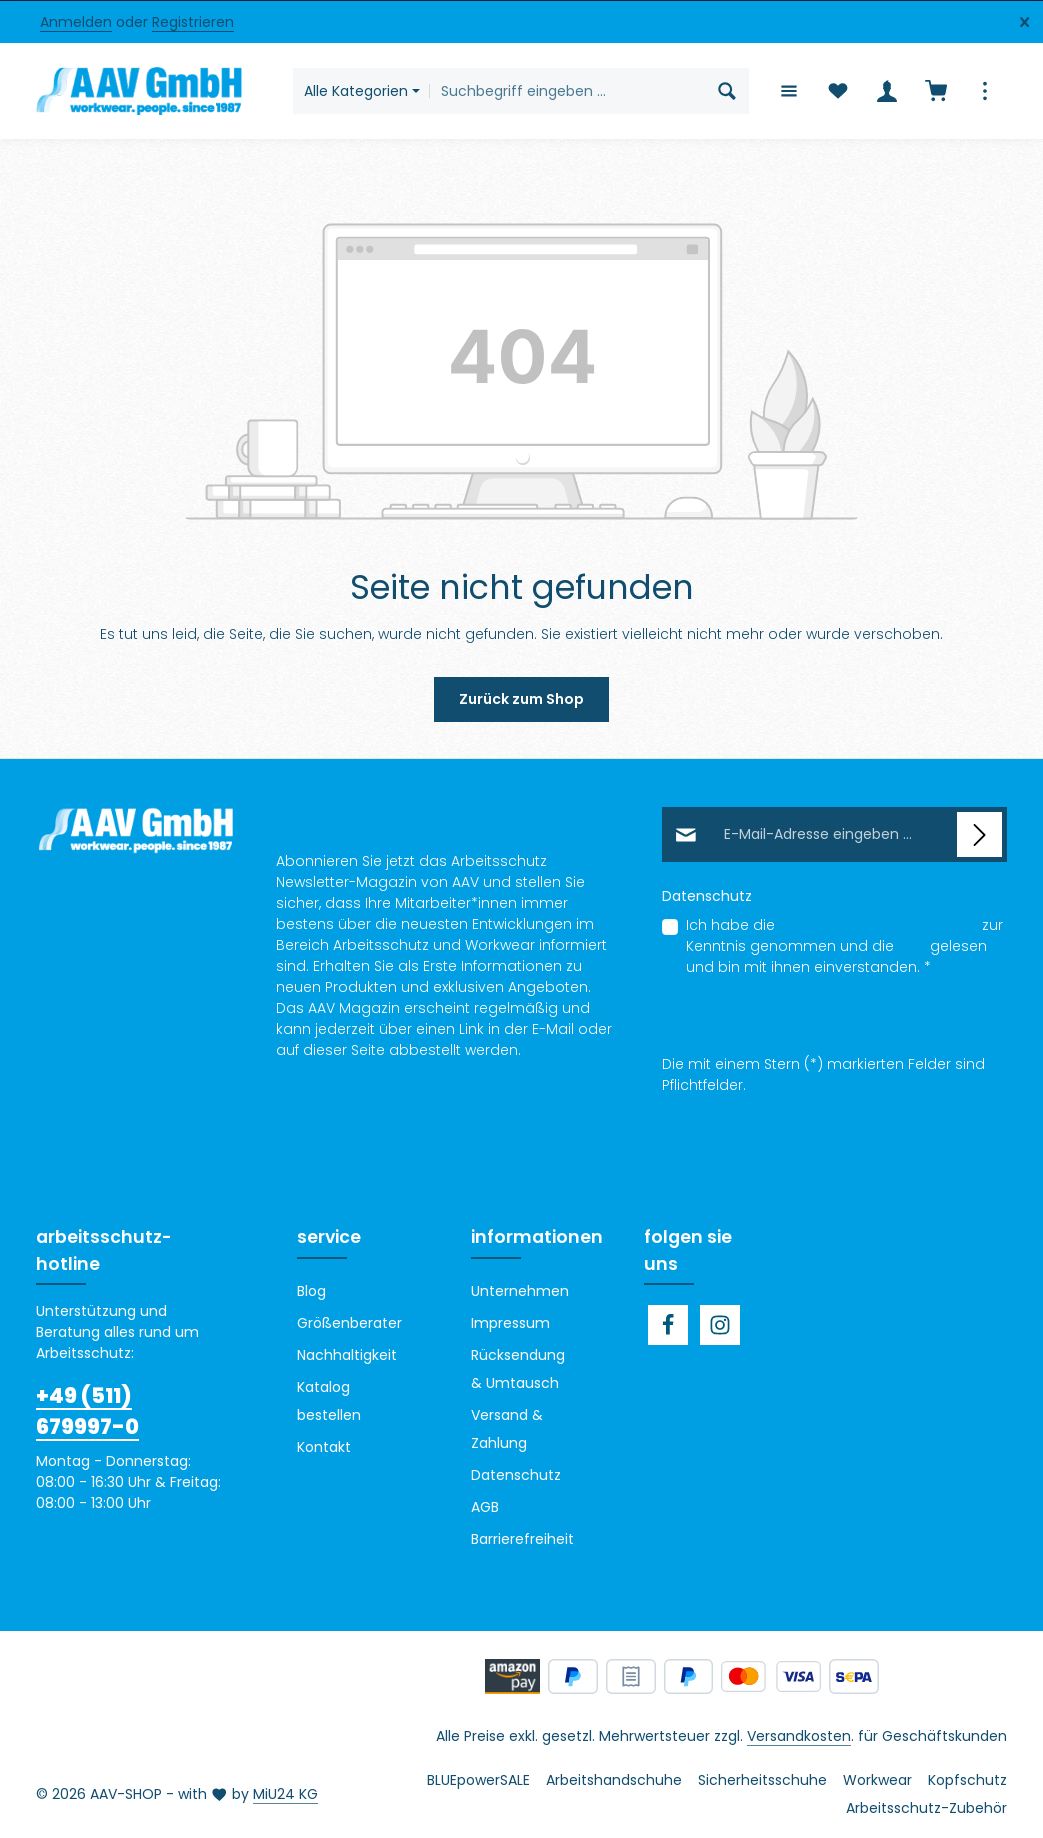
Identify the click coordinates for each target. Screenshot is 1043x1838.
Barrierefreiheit (522, 1539)
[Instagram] (720, 1325)
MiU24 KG (285, 1794)
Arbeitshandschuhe (614, 1780)
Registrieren (193, 22)
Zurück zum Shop (521, 699)
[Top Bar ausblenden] (1024, 22)
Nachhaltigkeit (347, 1355)
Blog (311, 1291)
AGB (912, 946)
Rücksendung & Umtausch (518, 1369)
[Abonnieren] (979, 834)
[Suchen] (726, 91)
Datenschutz (516, 1475)
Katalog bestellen (329, 1401)
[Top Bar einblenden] (984, 91)
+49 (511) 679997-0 (87, 1411)
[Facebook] (668, 1325)
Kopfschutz (967, 1780)
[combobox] (567, 91)
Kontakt (324, 1447)
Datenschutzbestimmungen (878, 925)
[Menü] (788, 91)
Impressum (510, 1323)
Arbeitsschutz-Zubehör (926, 1808)
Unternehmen (520, 1291)
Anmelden (76, 22)
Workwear (877, 1780)
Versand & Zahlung (507, 1429)
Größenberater (349, 1323)
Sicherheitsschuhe (762, 1780)
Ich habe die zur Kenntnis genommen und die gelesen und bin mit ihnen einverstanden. (844, 946)
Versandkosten (799, 1736)
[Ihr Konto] (886, 91)
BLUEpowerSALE (478, 1780)
